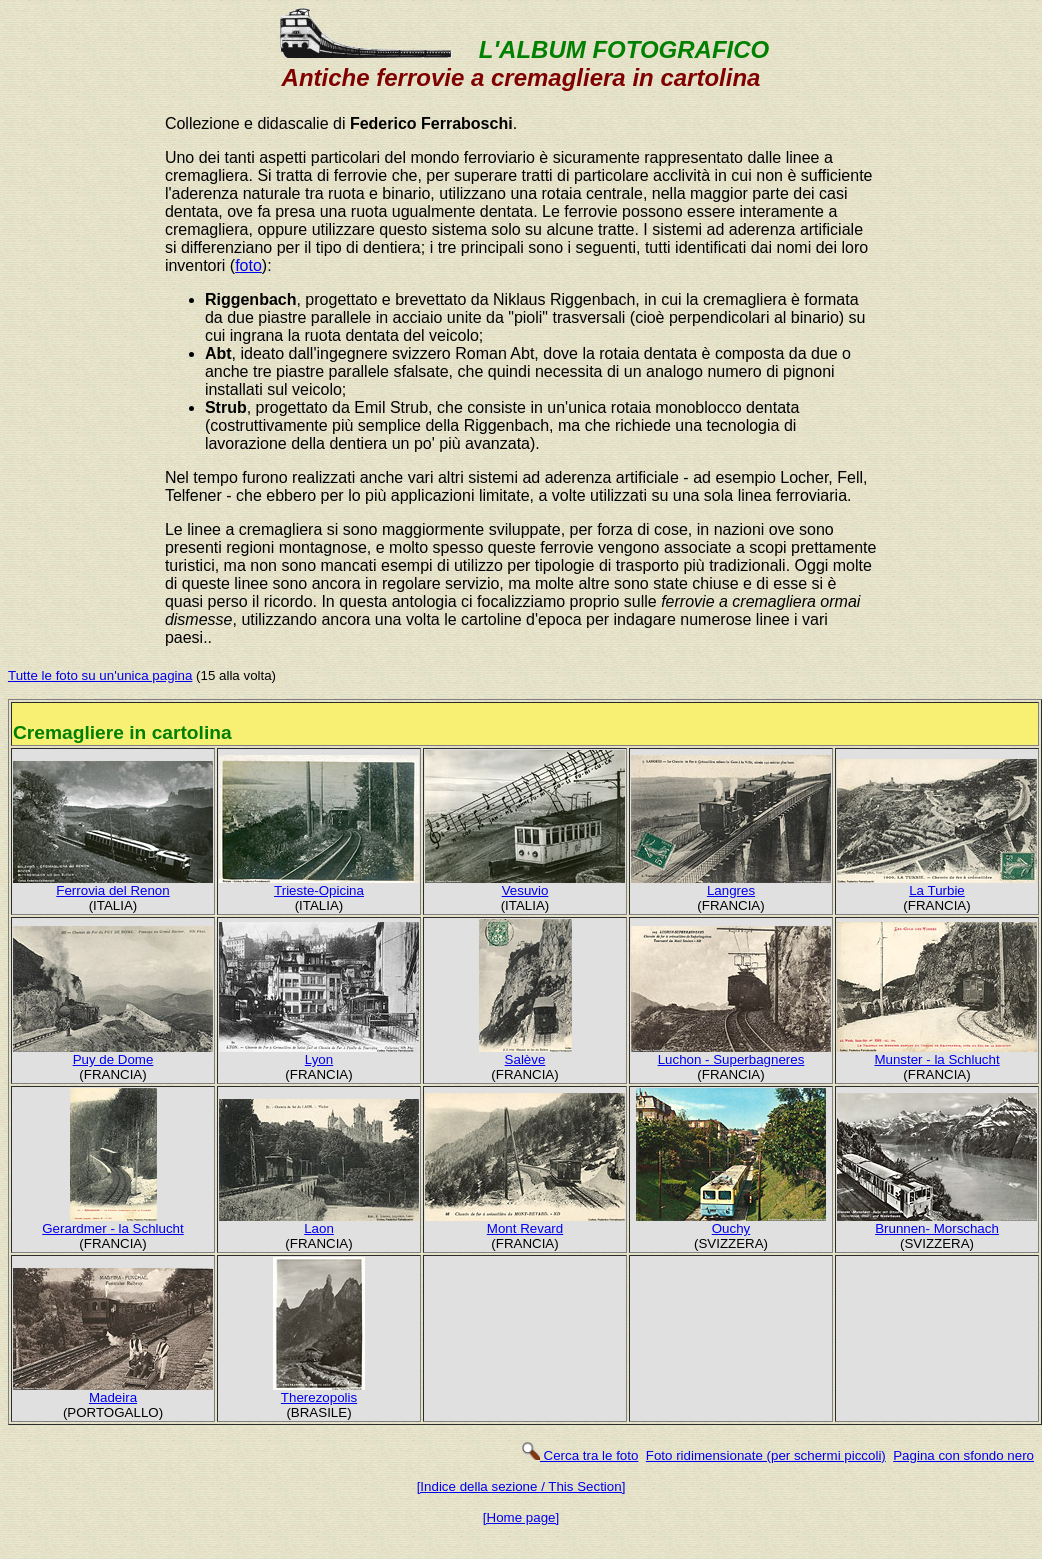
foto (248, 265)
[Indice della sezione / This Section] (521, 1486)
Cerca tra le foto (579, 1455)
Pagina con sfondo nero (963, 1455)
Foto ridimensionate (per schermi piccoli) (766, 1455)
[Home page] (521, 1517)
